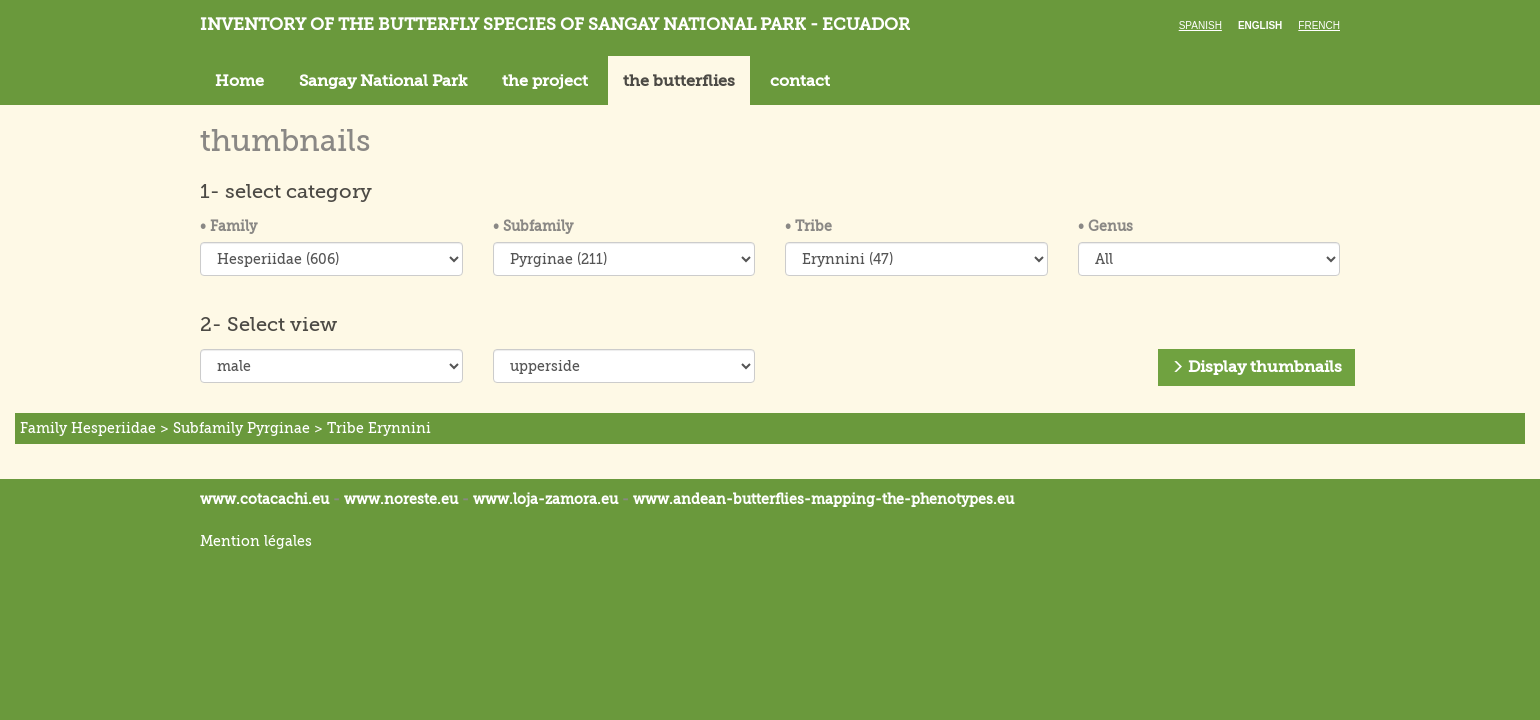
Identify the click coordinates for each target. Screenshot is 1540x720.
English (1260, 25)
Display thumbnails (1256, 367)
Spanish (1200, 25)
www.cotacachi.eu (264, 499)
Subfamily (533, 226)
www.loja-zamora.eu (545, 499)
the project (545, 81)
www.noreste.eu (401, 499)
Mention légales (256, 541)
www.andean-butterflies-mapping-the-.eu (823, 499)
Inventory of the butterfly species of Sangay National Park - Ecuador (555, 24)
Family (228, 226)
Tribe (808, 226)
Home (239, 81)
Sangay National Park (383, 81)
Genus (1105, 226)
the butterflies (679, 81)
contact (800, 81)
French (1319, 25)
